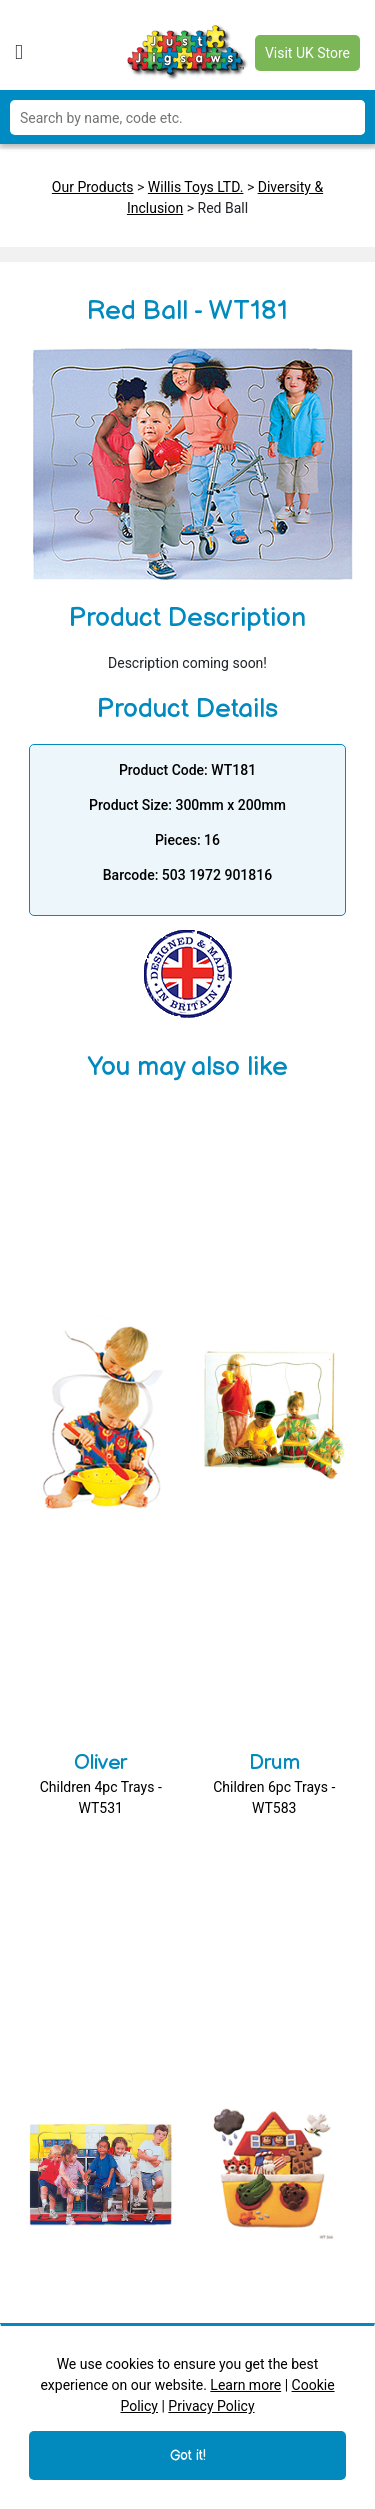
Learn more (245, 2385)
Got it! (188, 2455)
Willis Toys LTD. (196, 187)
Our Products (93, 187)
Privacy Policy (211, 2406)
